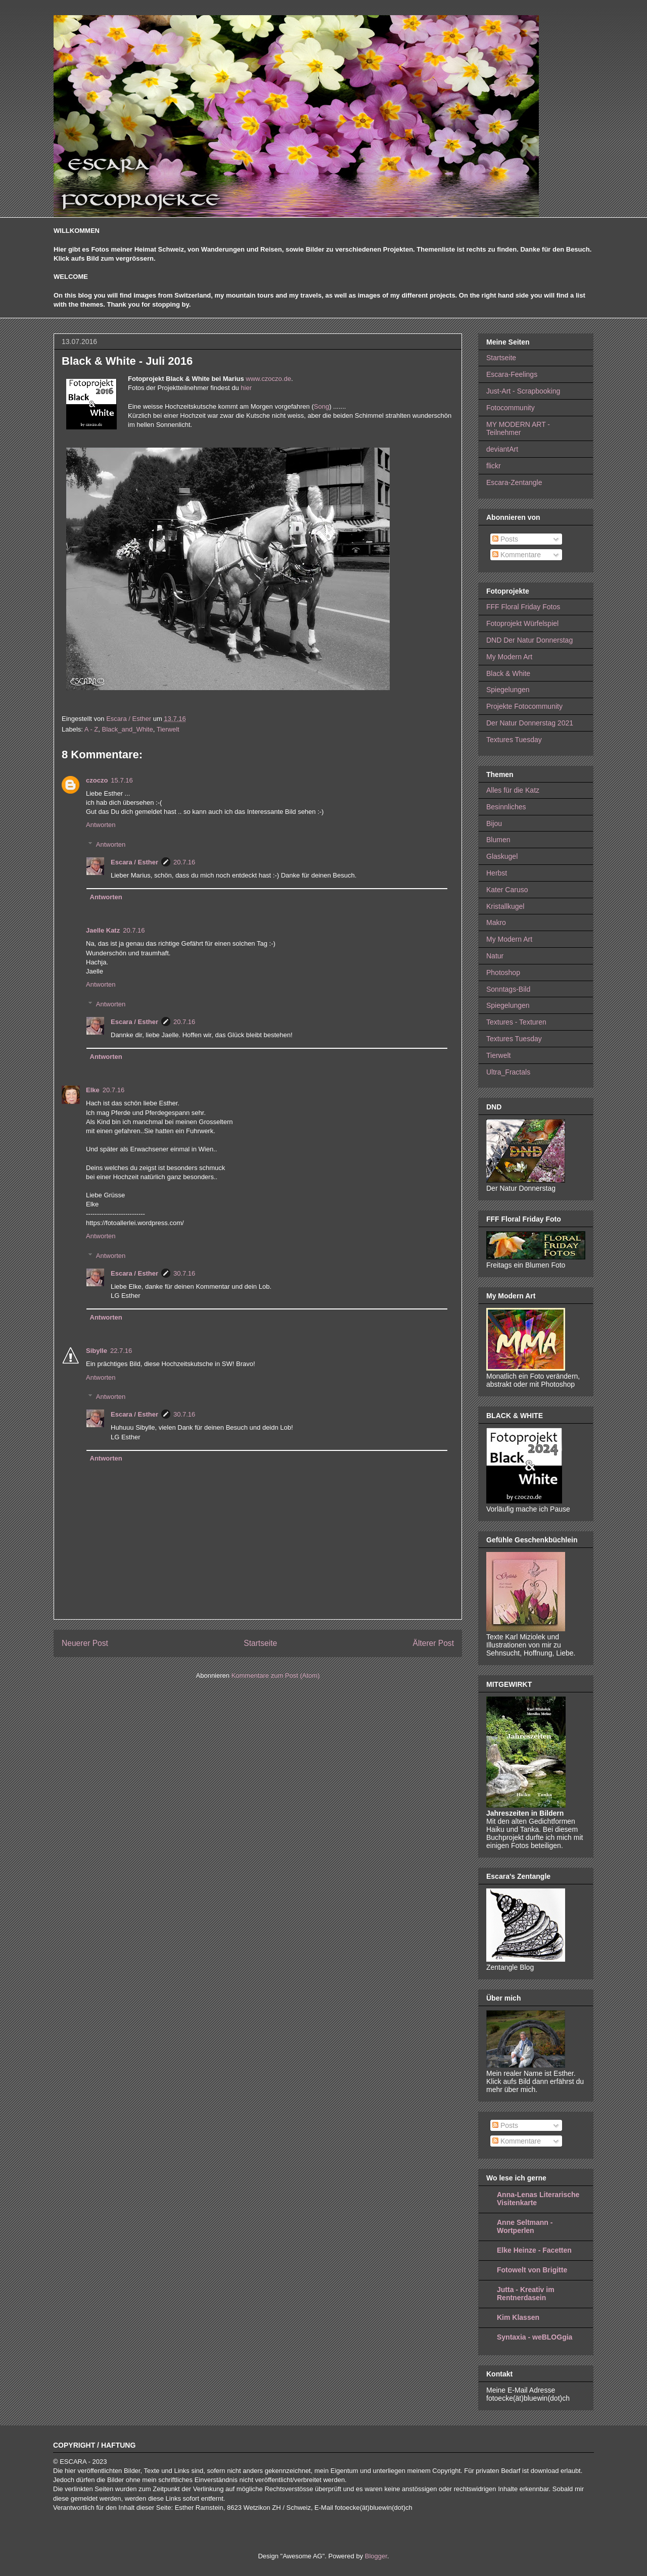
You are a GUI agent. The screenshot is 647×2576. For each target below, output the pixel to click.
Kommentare (516, 555)
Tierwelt (168, 729)
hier (246, 388)
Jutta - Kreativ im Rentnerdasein (525, 2294)
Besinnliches (506, 807)
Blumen (498, 840)
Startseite (260, 1643)
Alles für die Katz (512, 790)
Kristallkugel (505, 906)
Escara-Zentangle (514, 482)
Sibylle (96, 1350)
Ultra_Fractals (508, 1072)
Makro (496, 922)
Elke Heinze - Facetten (534, 2250)
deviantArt (502, 449)
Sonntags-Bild (508, 989)
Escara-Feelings (511, 374)
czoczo (97, 780)
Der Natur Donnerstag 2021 (529, 723)
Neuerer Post (85, 1643)
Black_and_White (127, 729)
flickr (493, 466)
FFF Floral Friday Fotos (523, 607)
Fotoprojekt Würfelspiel (522, 623)
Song (321, 406)
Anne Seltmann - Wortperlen (524, 2226)
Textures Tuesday (514, 740)
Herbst (496, 873)
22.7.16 (121, 1350)
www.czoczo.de (268, 378)
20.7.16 (184, 862)
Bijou (494, 823)
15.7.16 (121, 780)
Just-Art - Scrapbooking (523, 391)
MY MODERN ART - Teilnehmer (518, 428)
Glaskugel (502, 856)
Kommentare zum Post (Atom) (276, 1675)
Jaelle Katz (103, 930)
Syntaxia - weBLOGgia (534, 2337)
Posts (505, 539)
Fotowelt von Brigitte (532, 2270)
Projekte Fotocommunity (524, 706)
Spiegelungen (508, 690)
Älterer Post (433, 1643)
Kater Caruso (507, 890)
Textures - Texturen (516, 1022)
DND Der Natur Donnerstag (529, 640)
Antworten (101, 825)
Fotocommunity (510, 408)
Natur (494, 956)
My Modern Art (509, 657)
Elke (93, 1090)
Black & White (508, 673)
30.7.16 (184, 1273)
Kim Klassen (518, 2317)
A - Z (91, 729)
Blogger (376, 2556)
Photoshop (503, 972)
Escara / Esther (134, 862)
